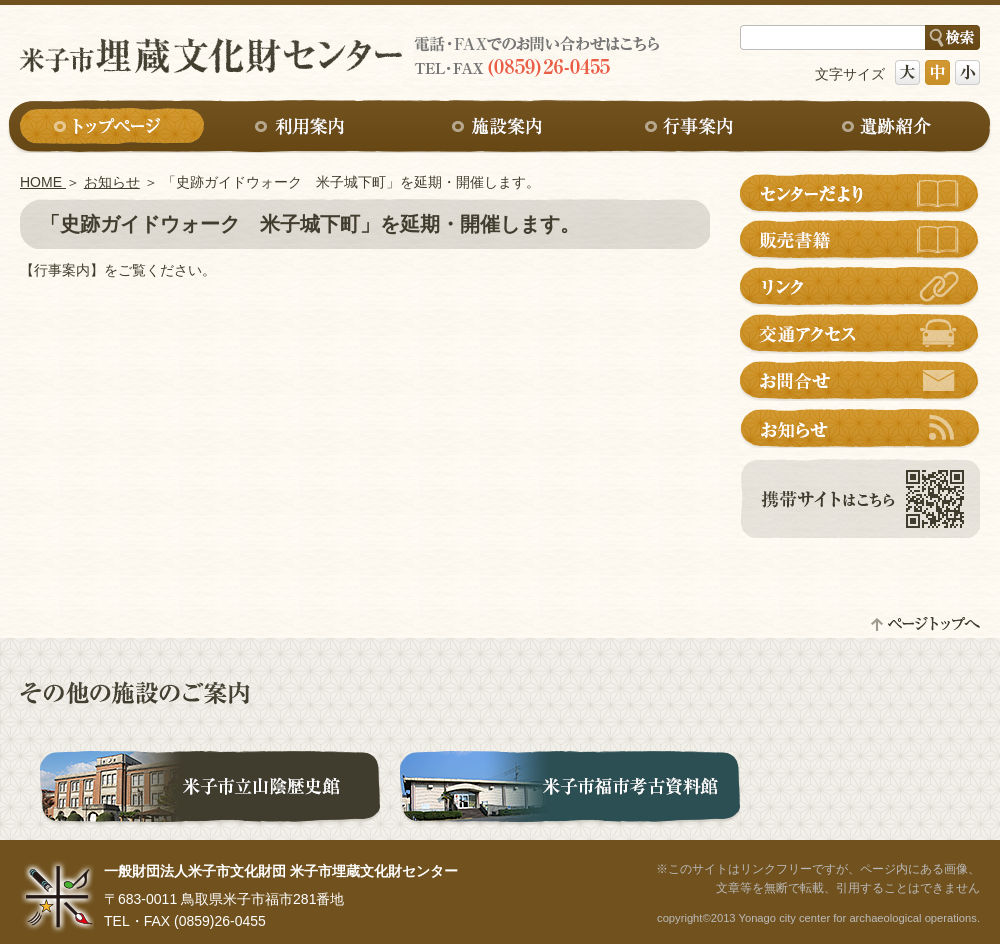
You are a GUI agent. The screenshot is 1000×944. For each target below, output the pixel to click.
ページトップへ (925, 623)
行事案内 (694, 127)
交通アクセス (860, 334)
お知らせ (112, 182)
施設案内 (500, 127)
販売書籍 (860, 240)
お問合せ (860, 381)
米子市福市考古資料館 (570, 790)
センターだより (860, 193)
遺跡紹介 (888, 127)
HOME (43, 182)
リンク (860, 287)
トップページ (112, 127)
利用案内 (306, 127)
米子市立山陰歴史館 (210, 790)
